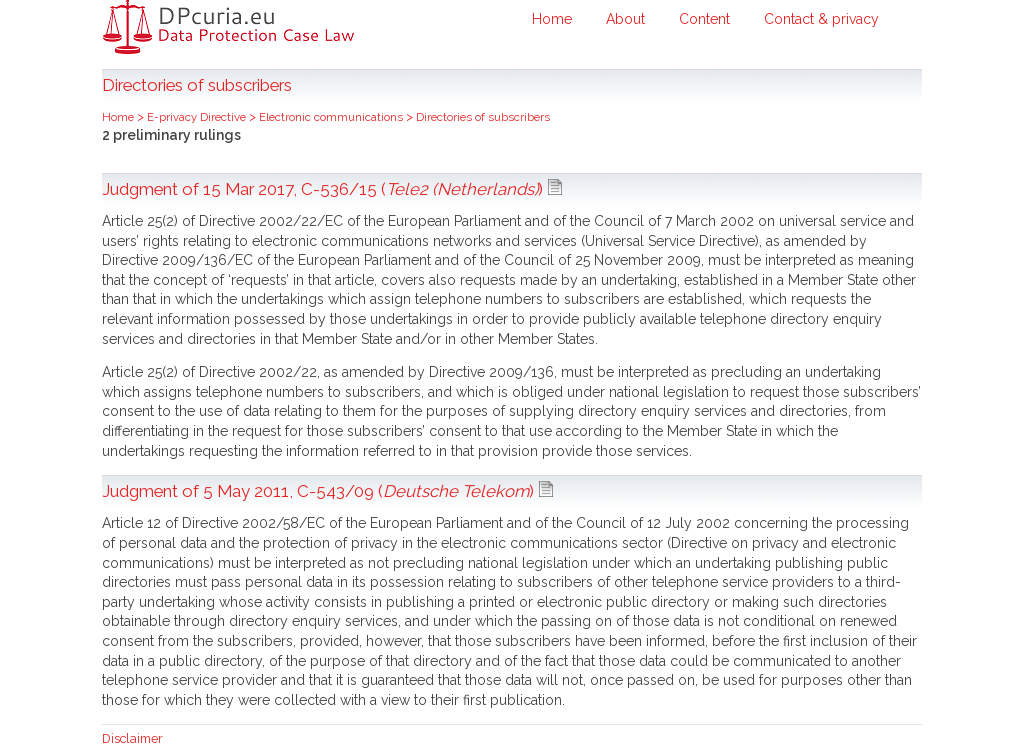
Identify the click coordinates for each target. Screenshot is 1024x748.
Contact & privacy (821, 19)
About (625, 19)
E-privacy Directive (198, 117)
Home (552, 19)
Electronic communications (332, 117)
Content (704, 19)
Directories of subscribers (483, 117)
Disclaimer (132, 738)
